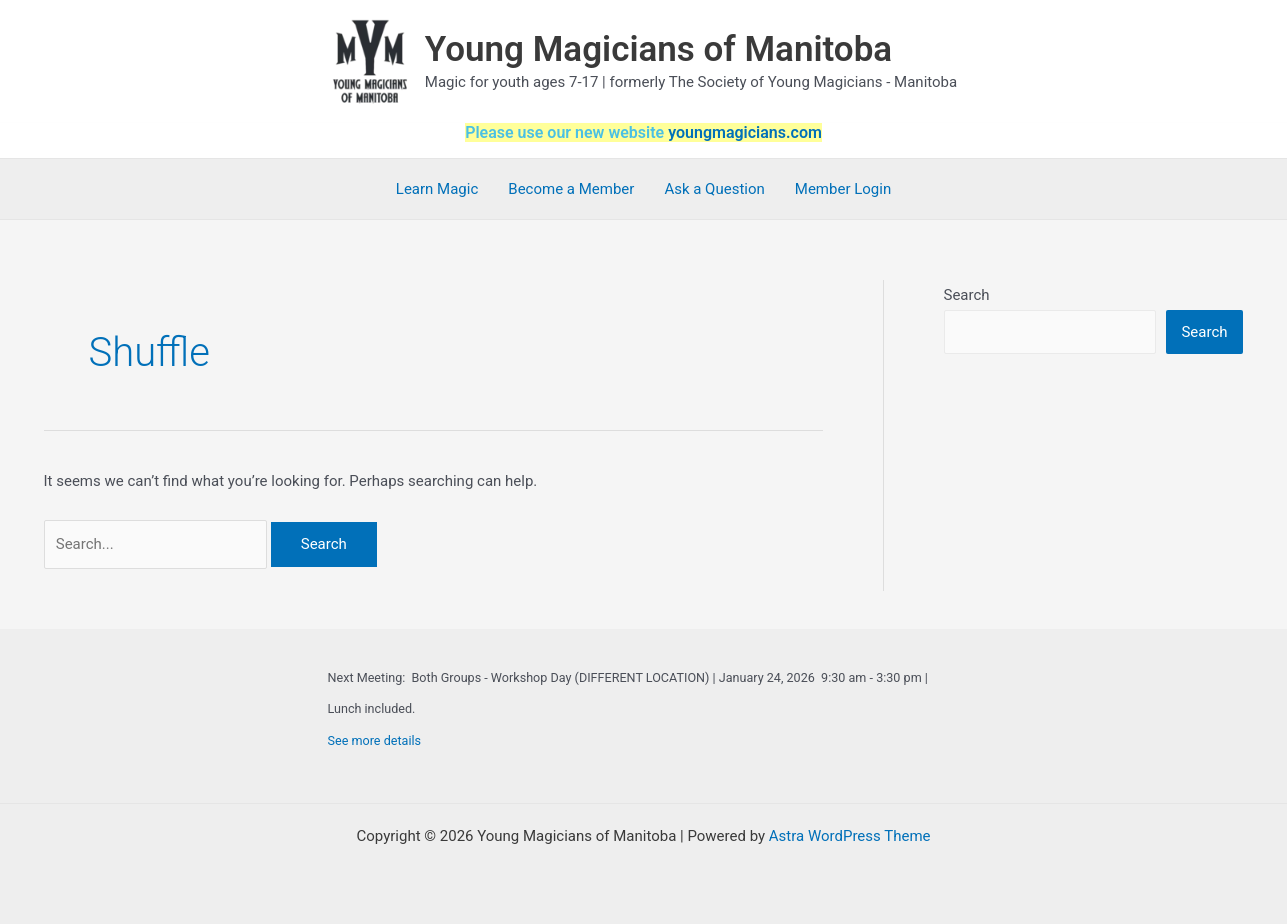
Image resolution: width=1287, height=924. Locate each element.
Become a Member (571, 189)
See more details (375, 740)
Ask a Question (714, 189)
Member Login (843, 189)
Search (967, 295)
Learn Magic (437, 189)
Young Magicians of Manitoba (658, 49)
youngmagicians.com (745, 132)
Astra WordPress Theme (850, 836)
